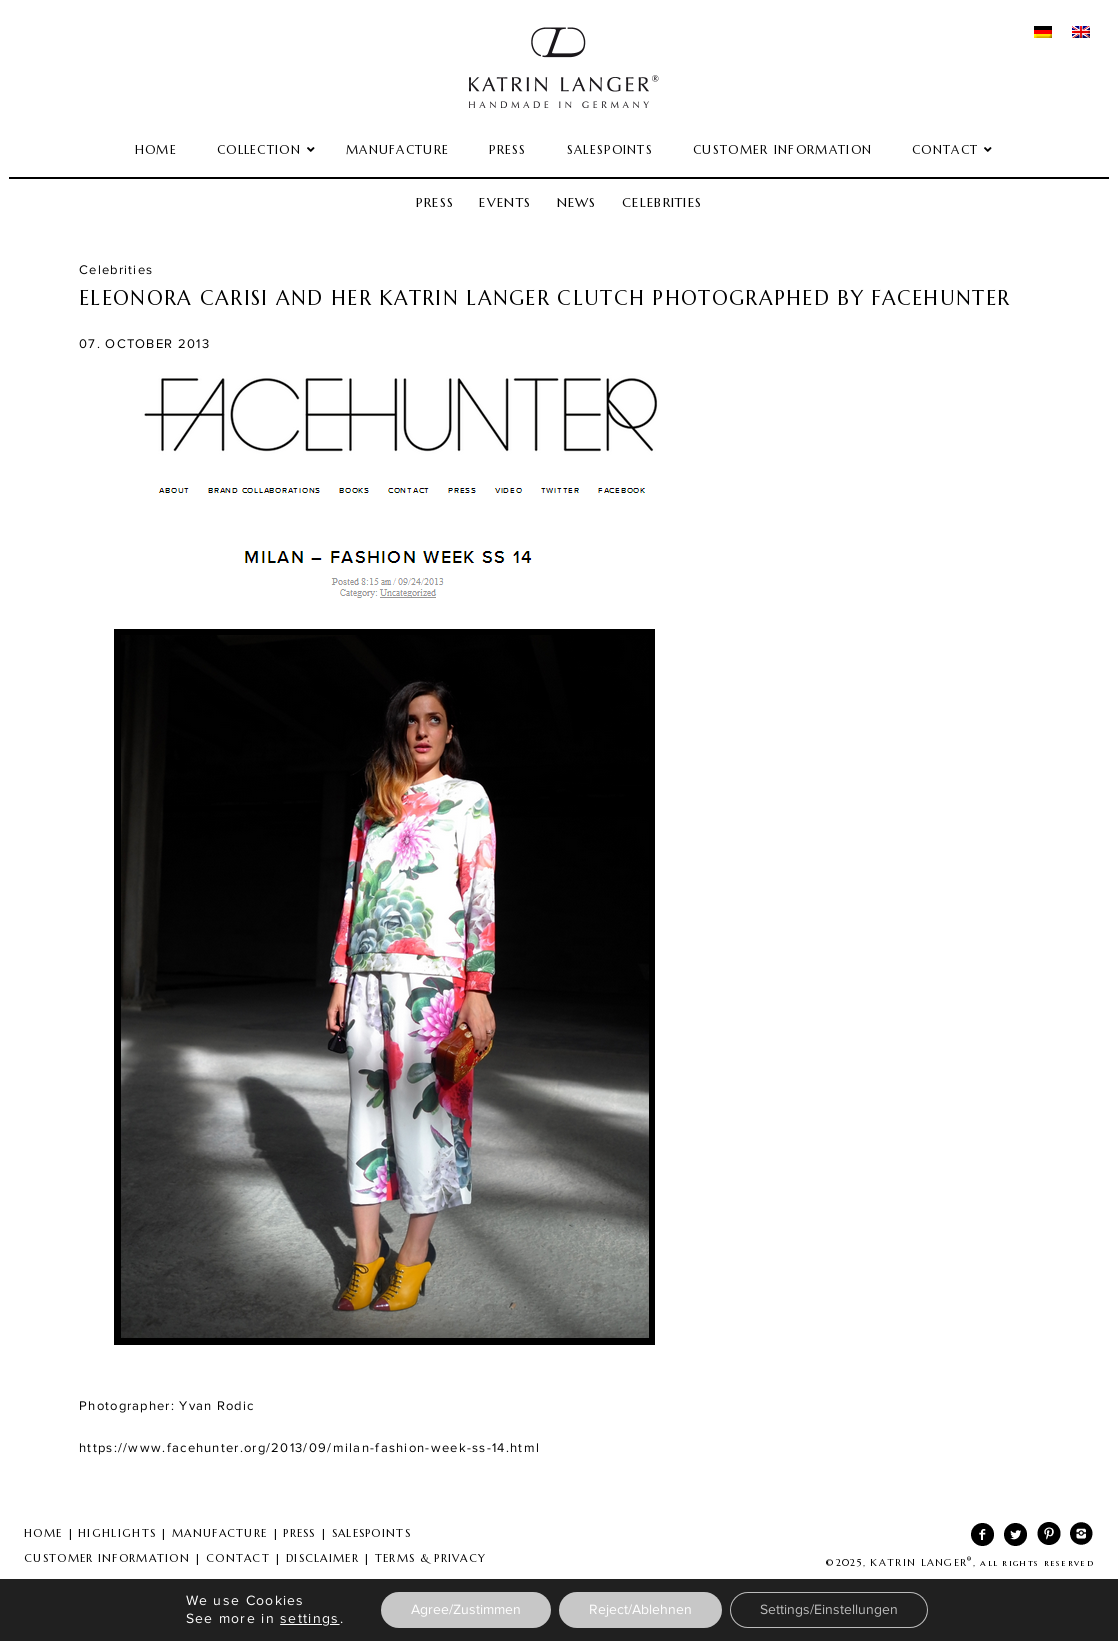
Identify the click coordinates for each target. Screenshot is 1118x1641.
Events (505, 202)
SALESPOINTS (371, 1533)
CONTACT (238, 1558)
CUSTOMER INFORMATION (107, 1558)
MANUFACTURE (219, 1533)
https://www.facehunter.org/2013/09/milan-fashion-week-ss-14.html (309, 1448)
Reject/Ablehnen (640, 1610)
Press (435, 202)
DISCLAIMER (322, 1558)
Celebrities (662, 202)
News (577, 202)
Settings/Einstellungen (829, 1610)
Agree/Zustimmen (466, 1610)
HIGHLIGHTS (117, 1533)
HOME (43, 1533)
